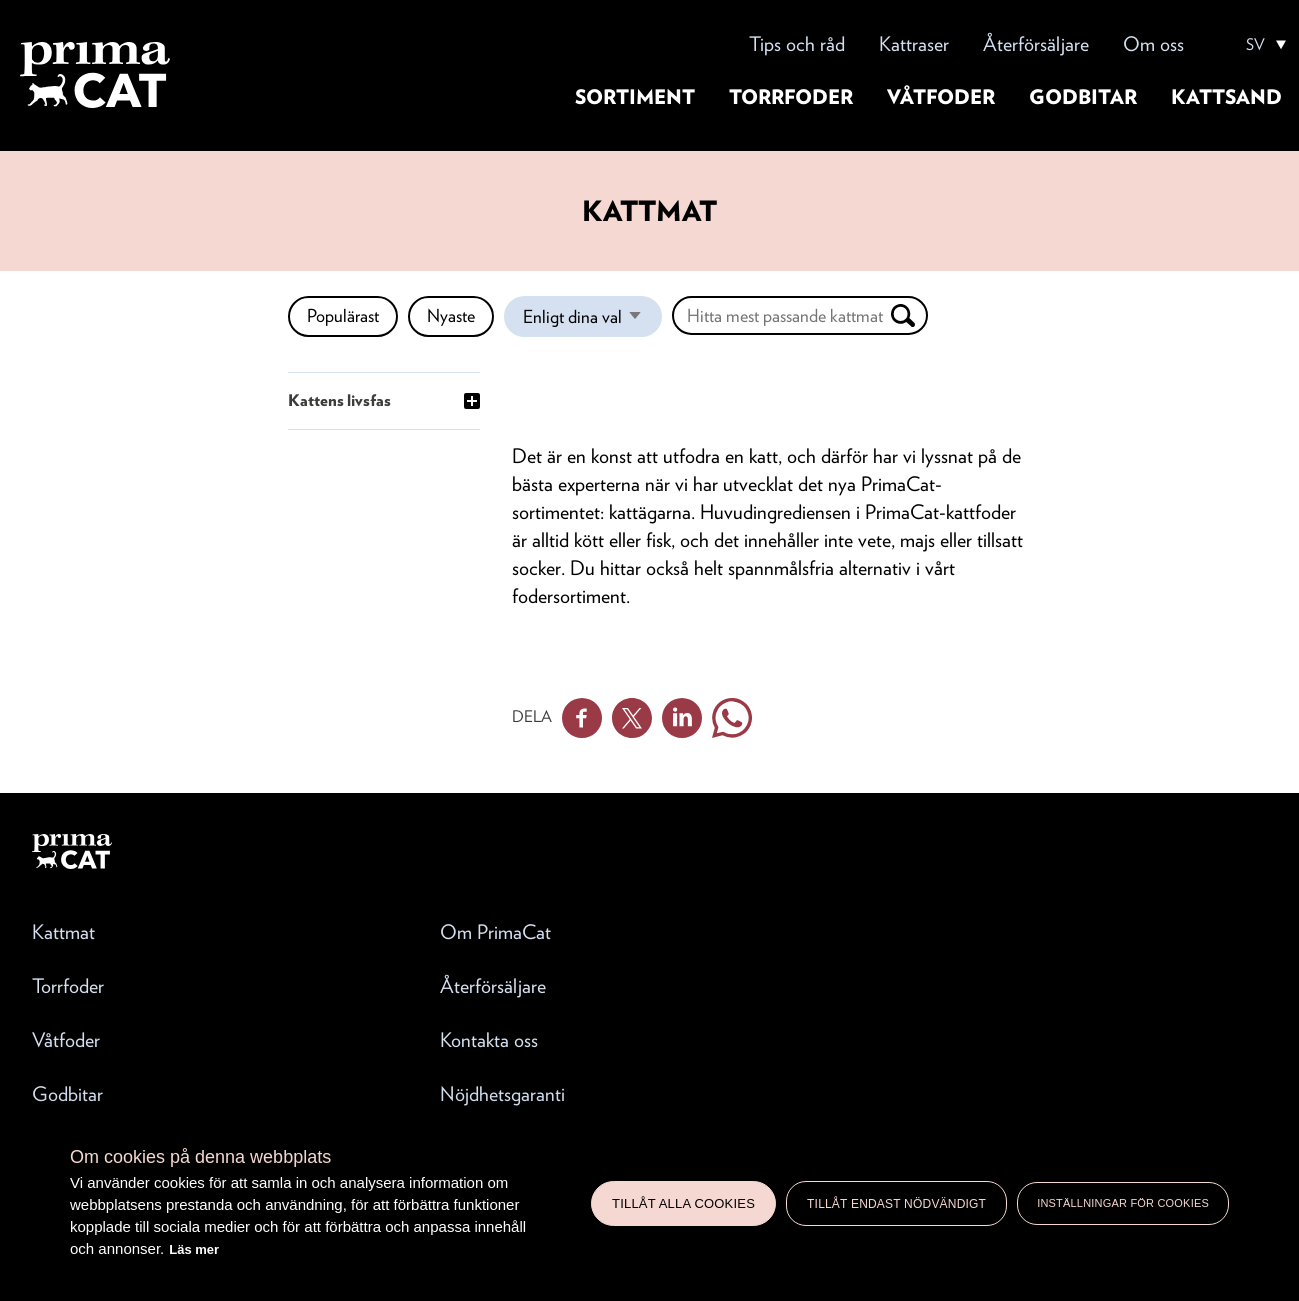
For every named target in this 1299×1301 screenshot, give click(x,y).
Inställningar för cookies (1123, 1203)
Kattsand (1226, 97)
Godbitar (1083, 97)
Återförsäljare (1036, 44)
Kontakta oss (489, 1040)
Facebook (582, 718)
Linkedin (682, 718)
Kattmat (63, 932)
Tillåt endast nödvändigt (896, 1204)
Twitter (632, 718)
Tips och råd (797, 44)
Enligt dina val (592, 321)
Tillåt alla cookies (683, 1203)
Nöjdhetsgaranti (502, 1094)
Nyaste (451, 315)
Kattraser (914, 44)
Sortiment (635, 97)
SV (1255, 45)
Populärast (343, 315)
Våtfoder (941, 97)
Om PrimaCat (495, 932)
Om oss (1153, 44)
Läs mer (194, 1249)
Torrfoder (791, 97)
